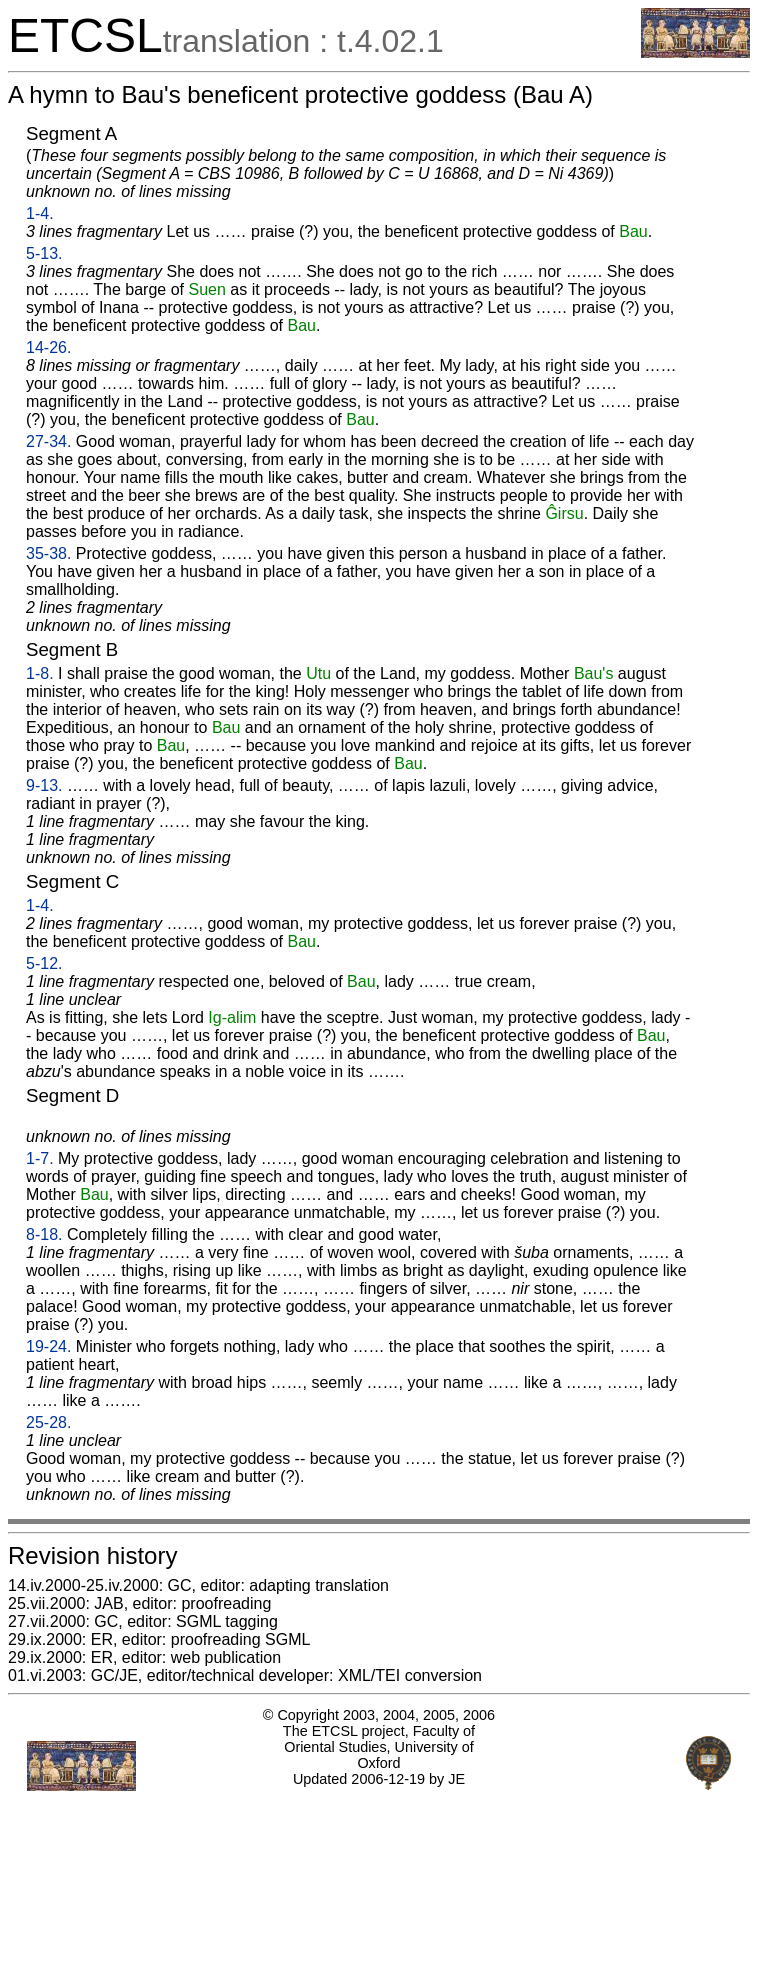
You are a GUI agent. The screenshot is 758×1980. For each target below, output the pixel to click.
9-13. (44, 785)
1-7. (40, 1158)
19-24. (48, 1346)
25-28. (48, 1422)
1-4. (40, 213)
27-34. (48, 441)
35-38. (48, 553)
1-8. (40, 673)
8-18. (44, 1234)
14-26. (48, 347)
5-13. (44, 253)
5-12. (44, 963)
